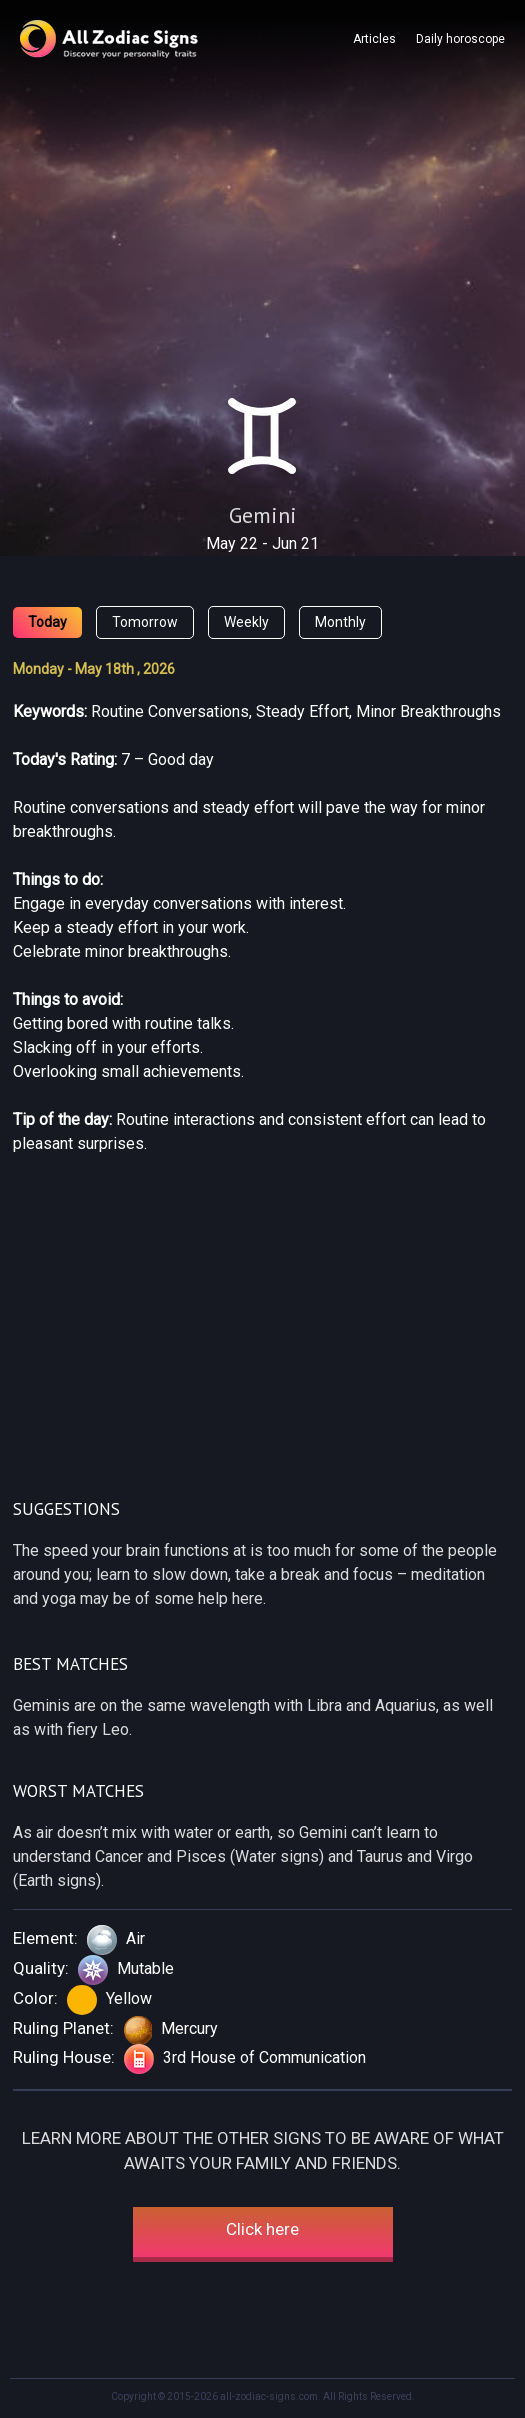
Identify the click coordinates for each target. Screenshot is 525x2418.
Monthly (340, 622)
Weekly (246, 622)
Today (47, 622)
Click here (262, 2229)
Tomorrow (145, 622)
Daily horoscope (460, 39)
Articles (374, 39)
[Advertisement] (262, 238)
